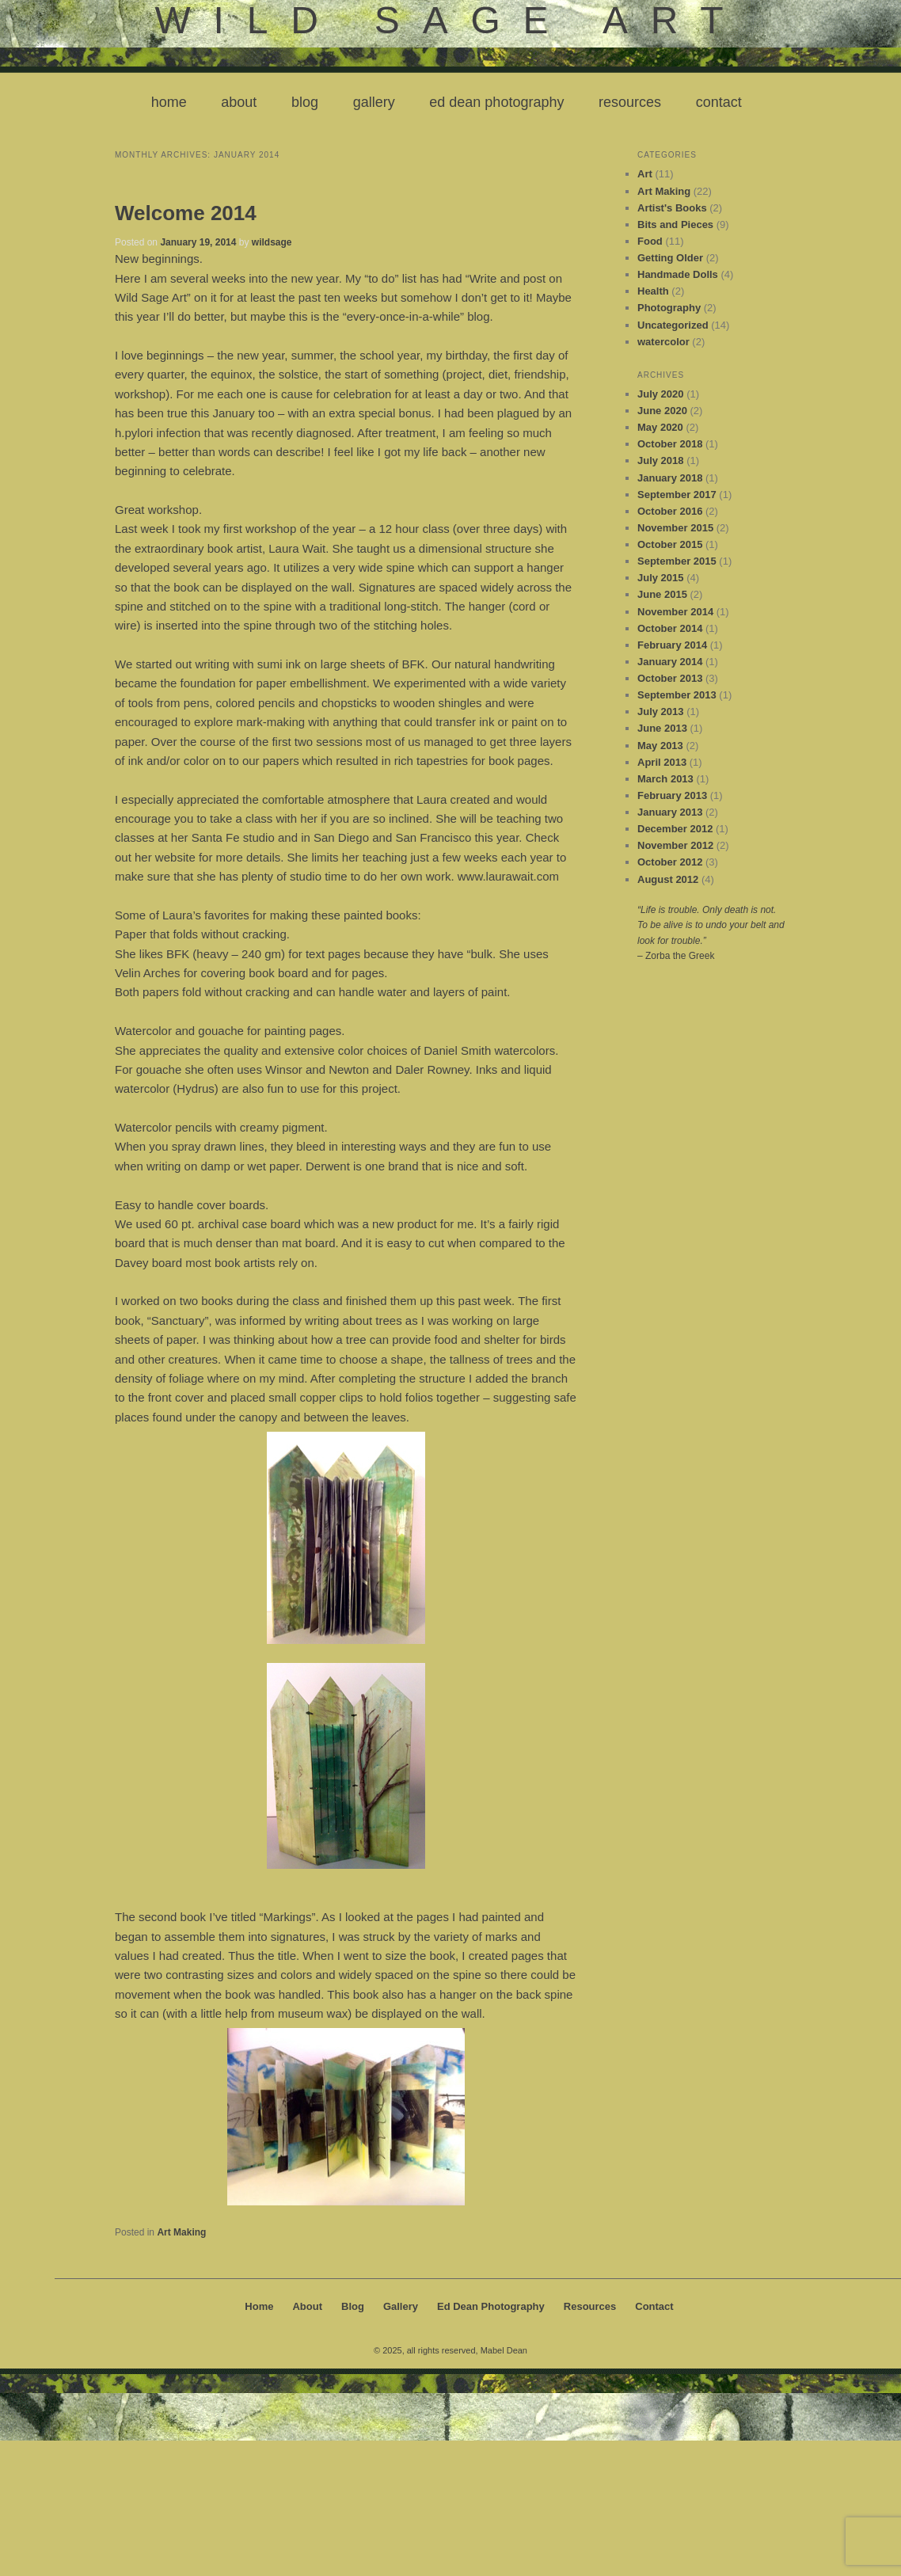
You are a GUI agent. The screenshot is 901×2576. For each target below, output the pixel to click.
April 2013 (661, 762)
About (239, 102)
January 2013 (669, 812)
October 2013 (669, 678)
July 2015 (660, 578)
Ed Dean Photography (496, 102)
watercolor (663, 342)
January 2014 (669, 662)
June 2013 (662, 728)
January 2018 (669, 478)
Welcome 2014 (186, 213)
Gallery (374, 102)
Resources (630, 102)
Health (653, 291)
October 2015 (669, 544)
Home (169, 102)
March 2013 (665, 779)
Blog (304, 102)
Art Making (181, 2232)
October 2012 (669, 862)
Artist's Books (672, 208)
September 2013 (677, 695)
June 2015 (662, 594)
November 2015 (675, 528)
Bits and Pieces (675, 224)
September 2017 (677, 494)
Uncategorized (673, 325)
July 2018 (660, 460)
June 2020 (662, 411)
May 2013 (660, 745)
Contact (719, 102)
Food (650, 241)
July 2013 (660, 711)
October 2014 (669, 628)
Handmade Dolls (677, 274)
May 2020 (660, 427)
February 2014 (672, 645)
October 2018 (669, 444)
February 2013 (672, 795)
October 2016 (669, 511)
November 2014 (675, 612)
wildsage (272, 242)
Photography (669, 308)
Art (644, 174)
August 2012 (667, 879)
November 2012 (675, 845)
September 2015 (677, 561)
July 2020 (660, 394)
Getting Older (670, 258)
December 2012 (675, 829)
